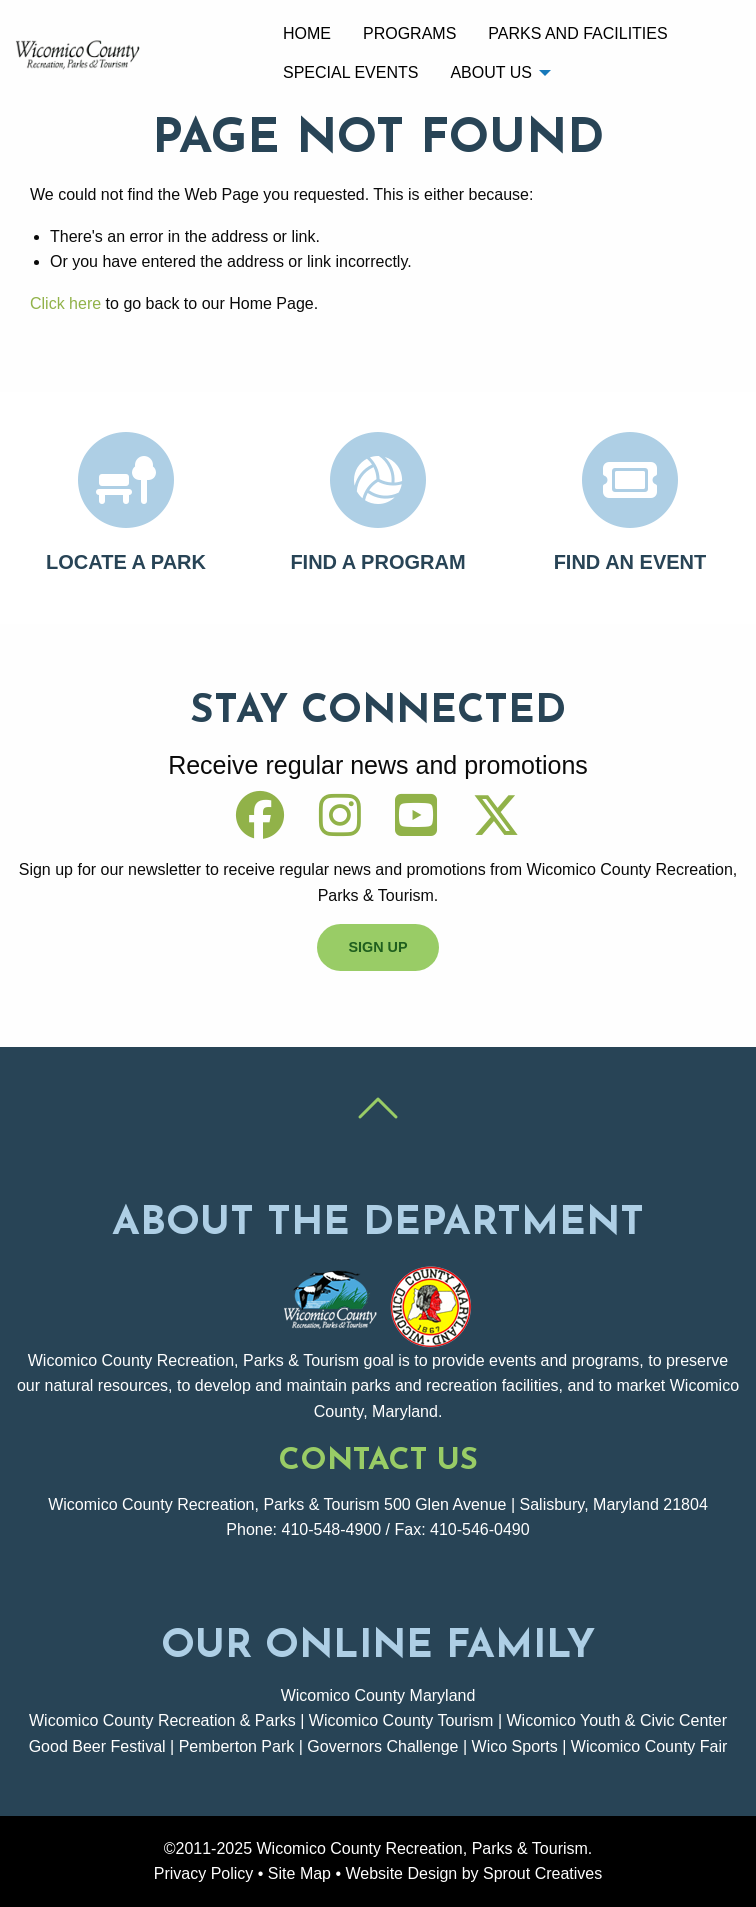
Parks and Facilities (577, 33)
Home (307, 33)
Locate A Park (126, 562)
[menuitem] (307, 34)
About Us (491, 72)
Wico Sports (515, 1746)
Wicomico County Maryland (378, 1695)
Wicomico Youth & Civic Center (616, 1720)
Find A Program (377, 562)
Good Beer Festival (97, 1746)
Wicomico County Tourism (401, 1720)
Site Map (299, 1873)
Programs (409, 33)
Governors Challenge (382, 1746)
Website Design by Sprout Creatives (474, 1873)
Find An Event (630, 562)
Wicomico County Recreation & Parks (162, 1720)
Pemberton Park (237, 1746)
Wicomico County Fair (649, 1746)
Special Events (350, 72)
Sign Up (377, 947)
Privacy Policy (204, 1873)
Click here (65, 303)
